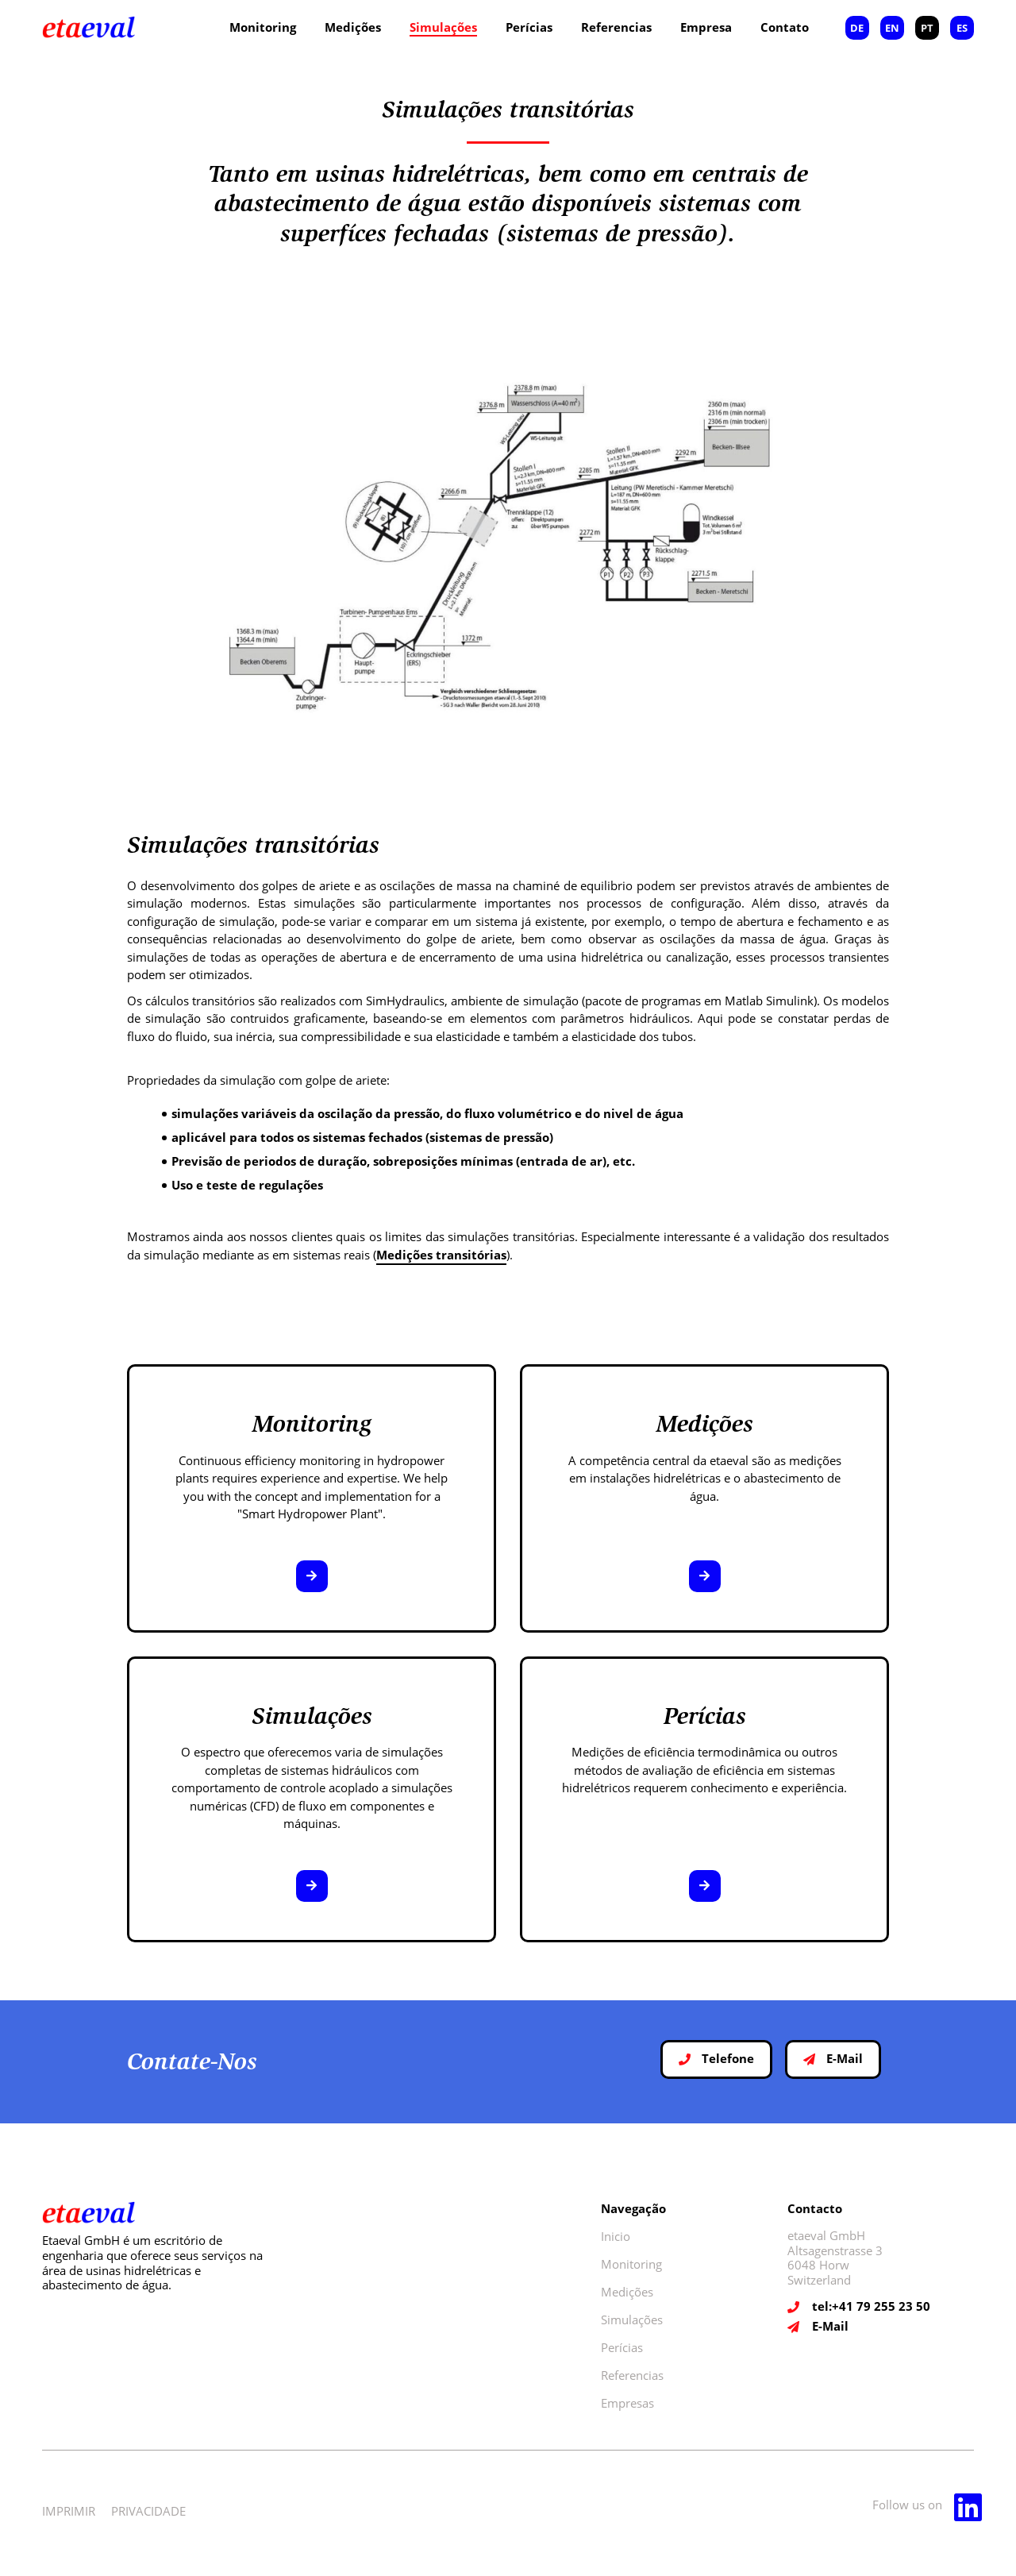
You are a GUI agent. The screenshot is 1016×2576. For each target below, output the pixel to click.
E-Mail (833, 2058)
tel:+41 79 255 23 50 (871, 2306)
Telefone (716, 2058)
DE (857, 28)
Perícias (529, 27)
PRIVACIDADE (148, 2511)
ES (962, 28)
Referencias (616, 27)
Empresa (706, 27)
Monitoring (262, 27)
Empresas (627, 2403)
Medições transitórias (441, 1255)
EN (892, 28)
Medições (353, 27)
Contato (784, 27)
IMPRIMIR (68, 2511)
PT (927, 28)
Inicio (615, 2236)
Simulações (443, 27)
